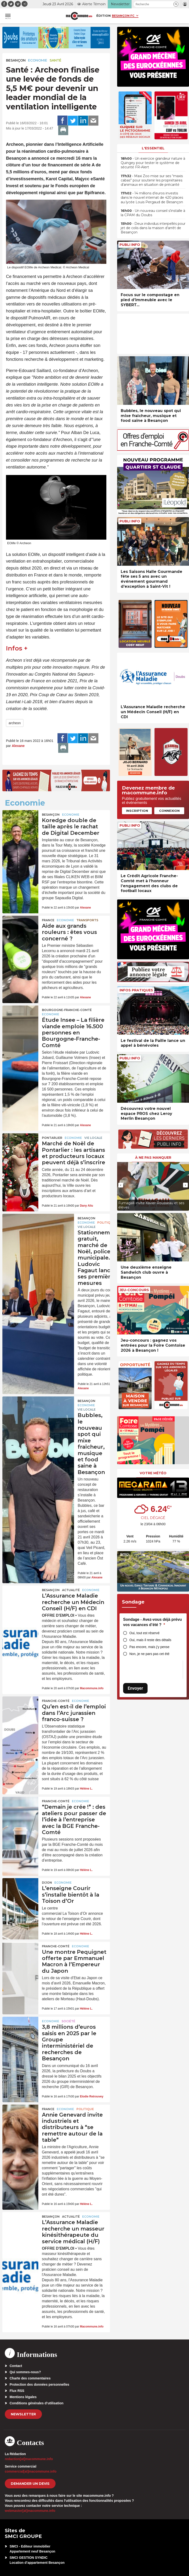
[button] (175, 4)
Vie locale (93, 1138)
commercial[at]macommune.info (31, 2471)
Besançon (16, 60)
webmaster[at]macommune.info (30, 2511)
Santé (55, 60)
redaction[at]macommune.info (29, 2459)
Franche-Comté (55, 1701)
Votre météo (153, 1473)
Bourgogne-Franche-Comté (67, 1010)
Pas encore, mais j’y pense (149, 1647)
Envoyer (135, 1688)
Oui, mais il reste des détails (150, 1640)
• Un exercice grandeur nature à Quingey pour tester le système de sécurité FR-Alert (153, 162)
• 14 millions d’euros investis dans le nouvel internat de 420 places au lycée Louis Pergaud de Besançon (152, 197)
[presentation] (120, 1185)
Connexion (169, 811)
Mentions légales (23, 2397)
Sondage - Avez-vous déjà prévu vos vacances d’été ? (152, 1622)
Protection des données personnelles (39, 2384)
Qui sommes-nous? (25, 2372)
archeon (15, 723)
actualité (71, 1590)
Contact (16, 2366)
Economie (37, 60)
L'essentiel (153, 148)
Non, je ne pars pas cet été (149, 1654)
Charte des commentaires (30, 2378)
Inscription (137, 811)
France (48, 920)
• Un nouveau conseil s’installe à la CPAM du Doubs (153, 213)
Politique (106, 1222)
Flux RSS (17, 2391)
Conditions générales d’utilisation (36, 2403)
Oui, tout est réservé (144, 1633)
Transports (87, 920)
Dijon (47, 1882)
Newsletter (23, 2414)
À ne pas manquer (153, 1157)
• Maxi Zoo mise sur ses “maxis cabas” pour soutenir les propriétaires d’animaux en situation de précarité (152, 180)
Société (68, 2021)
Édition (103, 15)
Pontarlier (52, 1138)
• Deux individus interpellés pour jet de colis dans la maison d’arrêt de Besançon (153, 227)
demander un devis (30, 2483)
